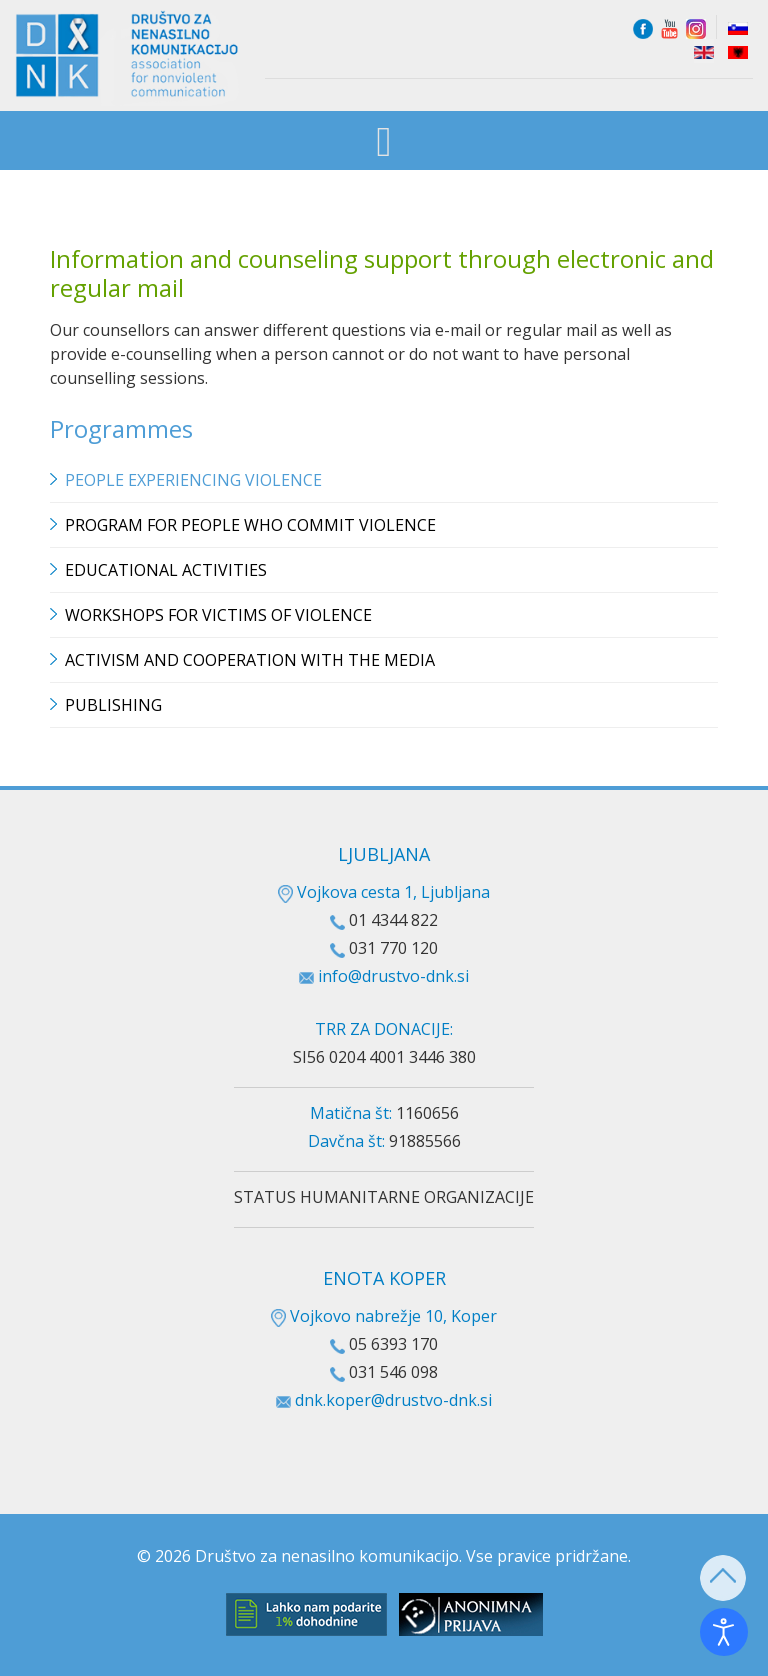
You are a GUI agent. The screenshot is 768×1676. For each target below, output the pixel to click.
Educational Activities (166, 570)
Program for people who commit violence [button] (250, 525)
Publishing (113, 705)
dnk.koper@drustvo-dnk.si (393, 1400)
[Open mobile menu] (384, 142)
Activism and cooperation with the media (250, 660)
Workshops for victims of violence (218, 615)
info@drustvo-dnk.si (393, 976)
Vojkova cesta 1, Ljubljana (384, 892)
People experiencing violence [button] (193, 480)
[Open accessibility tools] (724, 1632)
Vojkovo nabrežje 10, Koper (384, 1316)
